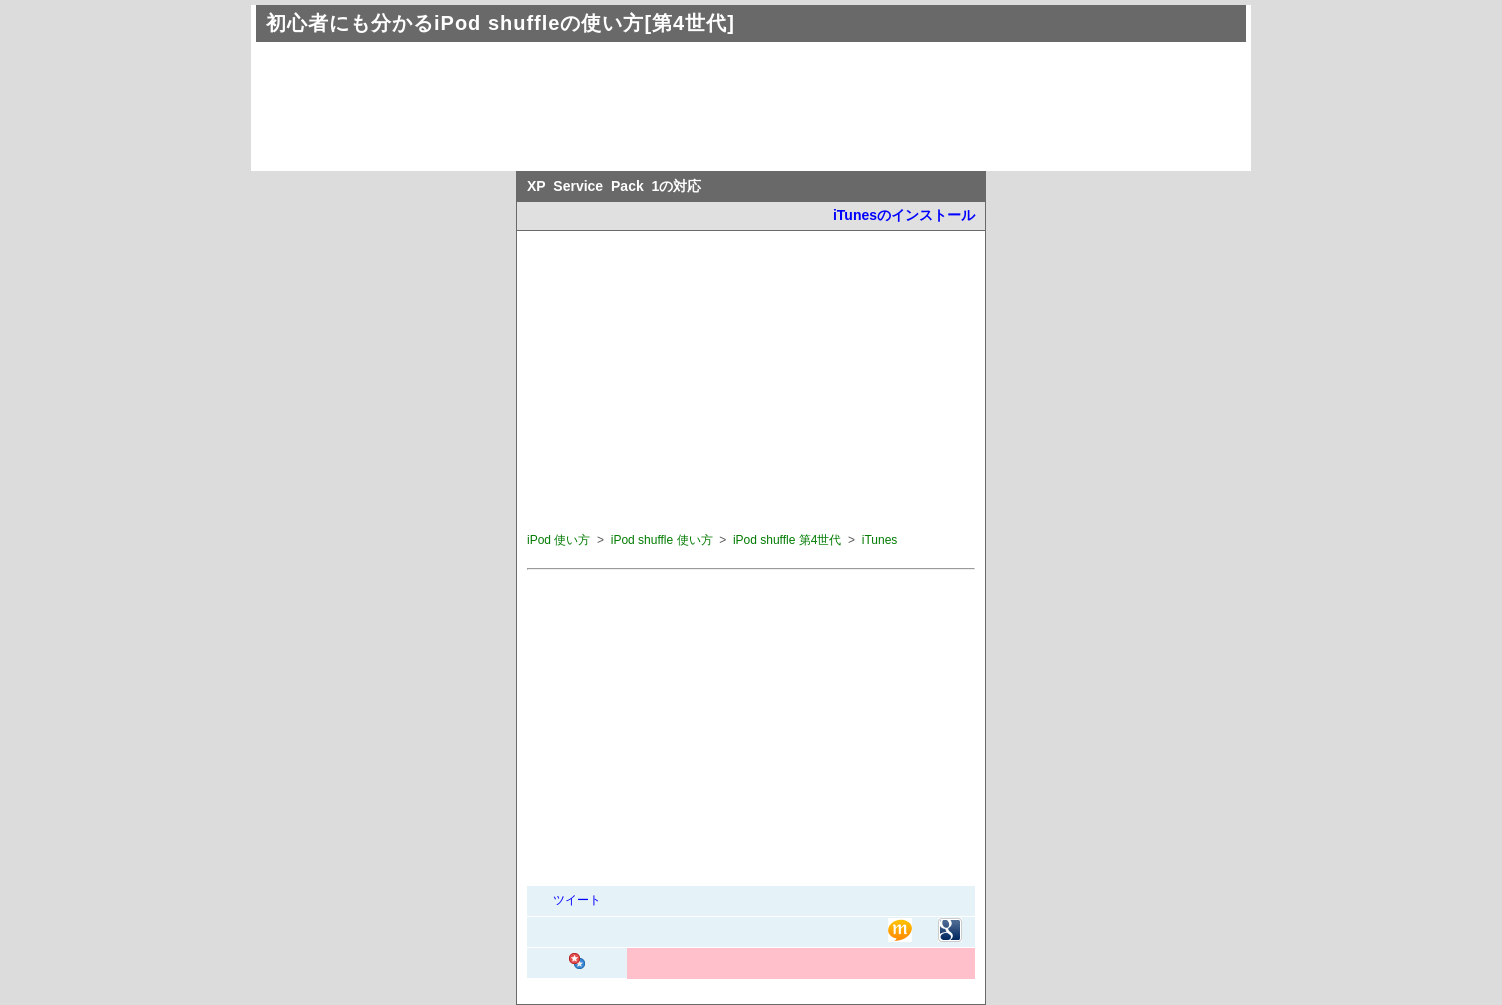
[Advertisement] (615, 96)
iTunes (880, 540)
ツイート (577, 900)
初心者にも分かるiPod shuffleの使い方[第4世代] (500, 23)
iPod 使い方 (558, 540)
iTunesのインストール (904, 215)
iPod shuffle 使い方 (662, 540)
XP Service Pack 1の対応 (614, 186)
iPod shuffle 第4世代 (787, 540)
